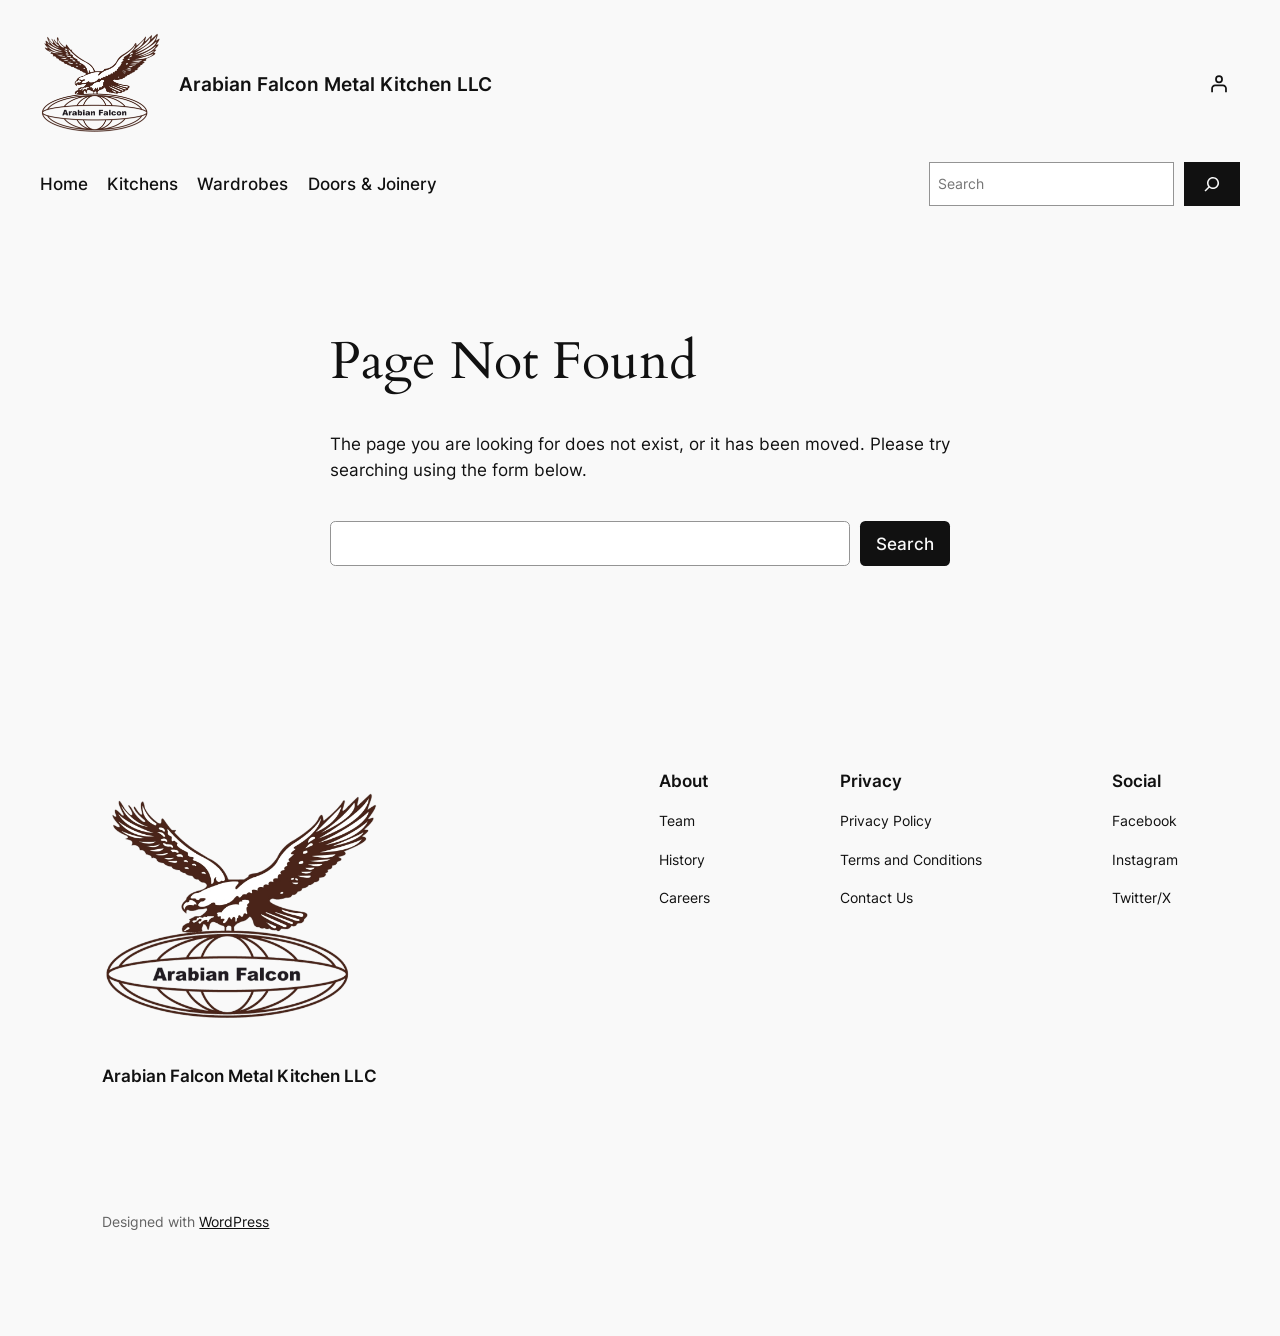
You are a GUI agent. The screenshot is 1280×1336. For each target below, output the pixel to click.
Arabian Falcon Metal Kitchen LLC (335, 84)
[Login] (1219, 84)
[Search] (1212, 183)
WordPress (234, 1221)
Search (905, 544)
